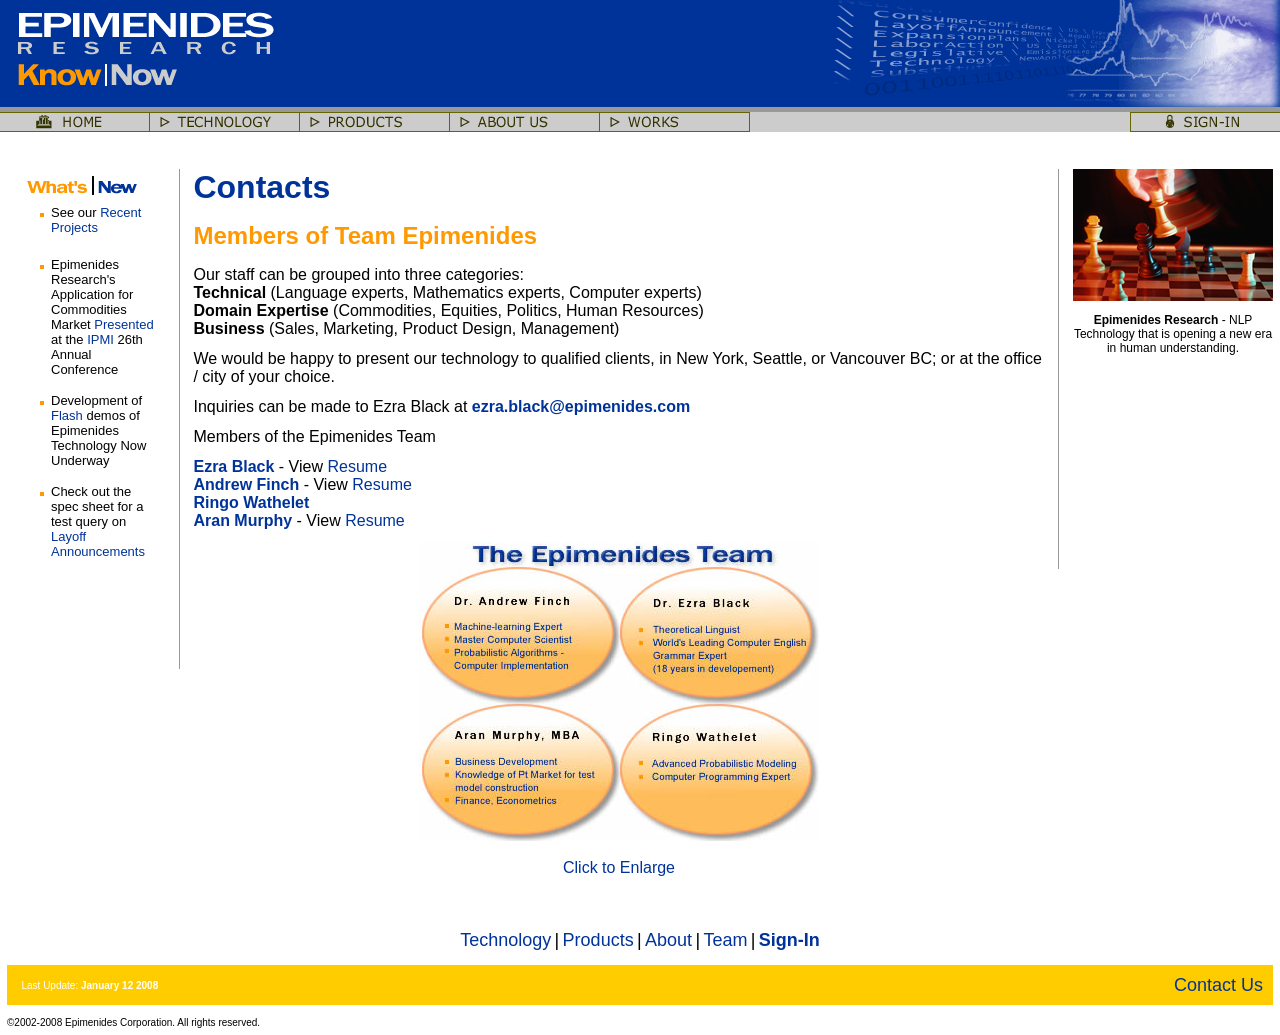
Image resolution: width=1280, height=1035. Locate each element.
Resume (357, 466)
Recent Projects (96, 220)
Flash (67, 415)
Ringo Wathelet (251, 502)
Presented (123, 324)
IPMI (100, 339)
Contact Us (1218, 985)
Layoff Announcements (98, 544)
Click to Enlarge (619, 867)
